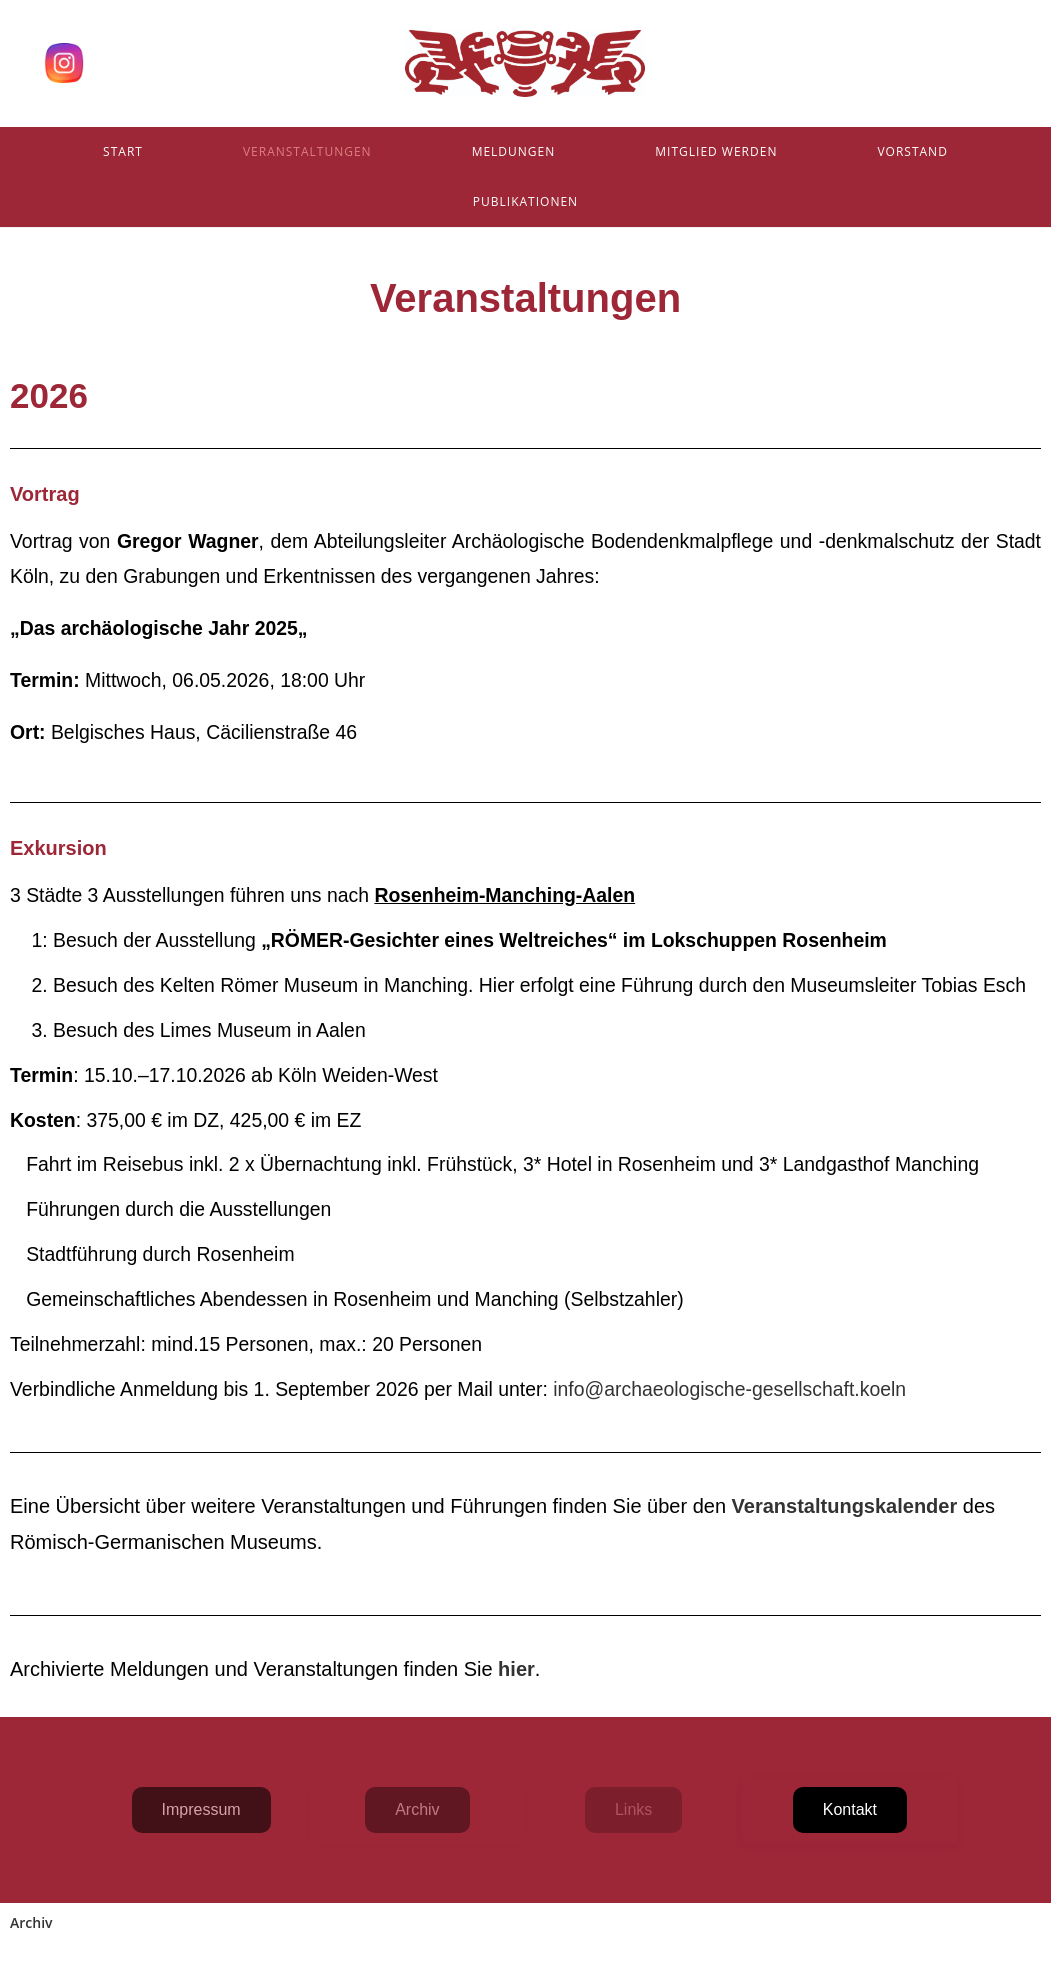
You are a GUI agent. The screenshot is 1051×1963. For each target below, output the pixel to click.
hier (516, 1669)
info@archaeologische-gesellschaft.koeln (727, 1389)
